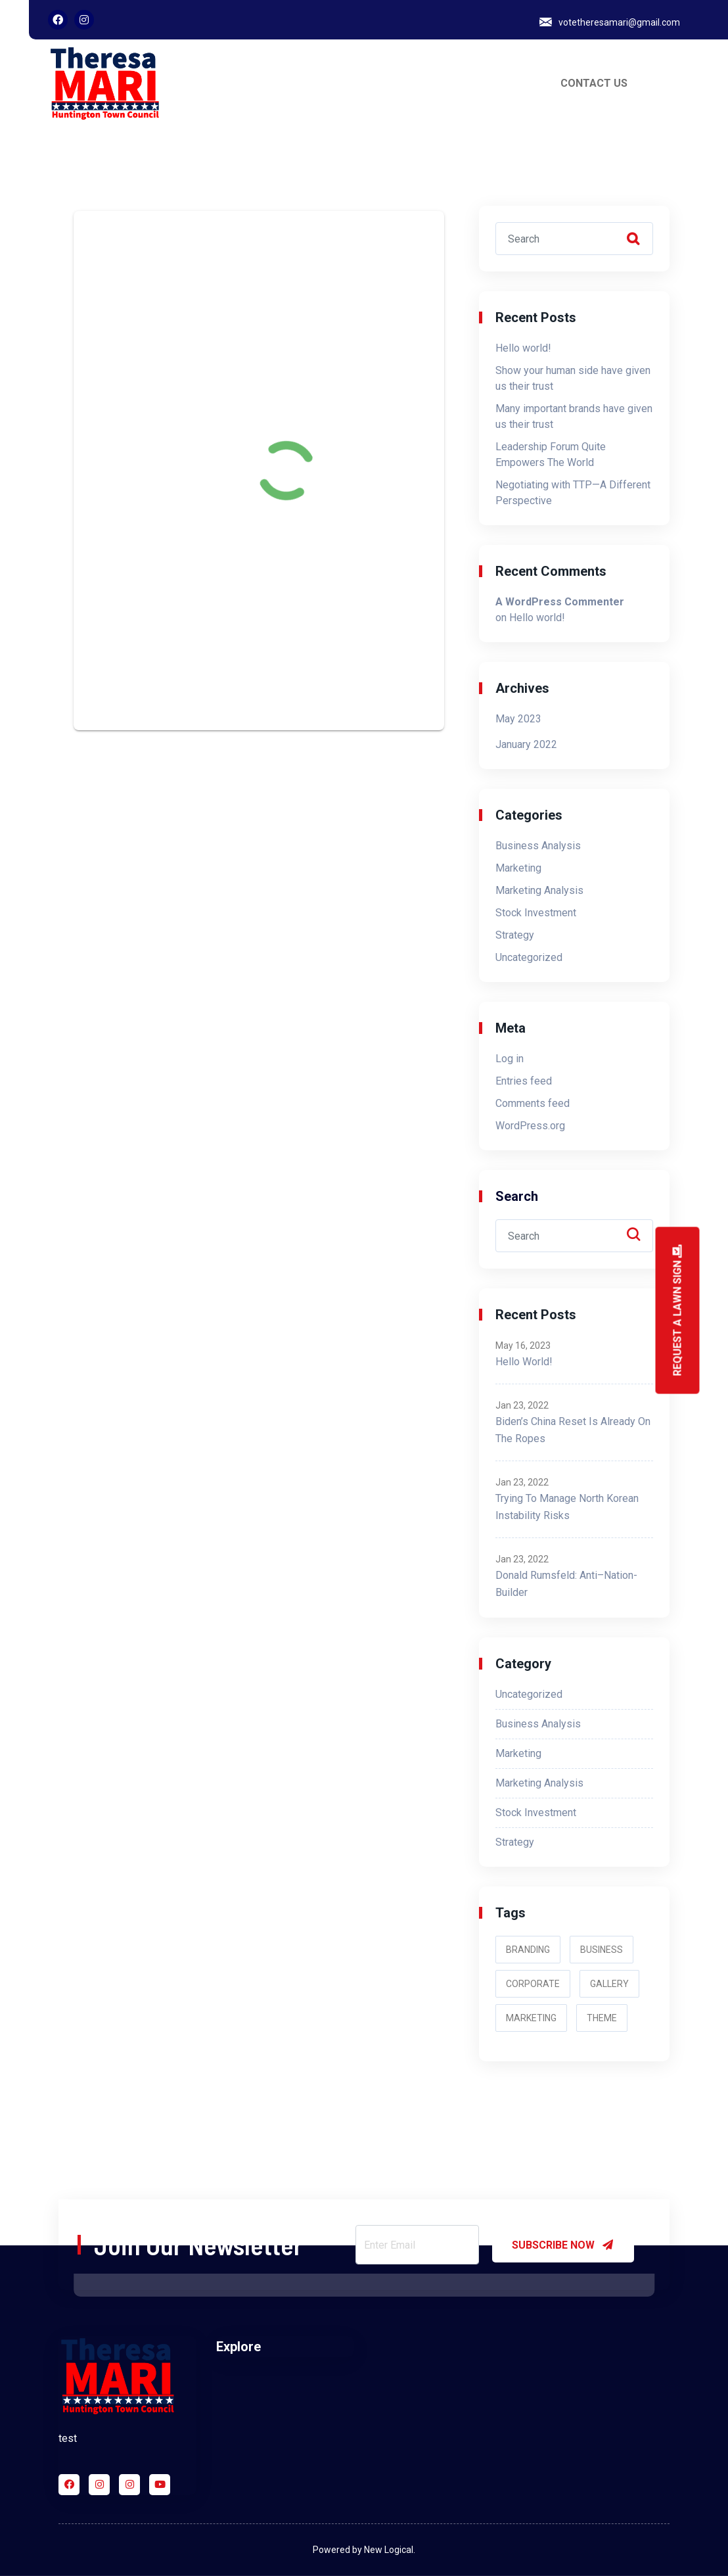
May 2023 (518, 719)
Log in (509, 1058)
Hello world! (523, 348)
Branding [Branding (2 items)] (528, 1949)
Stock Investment (535, 912)
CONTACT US (593, 83)
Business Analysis (538, 845)
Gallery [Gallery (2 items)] (609, 1984)
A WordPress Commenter (559, 602)
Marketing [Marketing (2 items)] (531, 2018)
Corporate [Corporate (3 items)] (533, 1984)
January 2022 (526, 744)
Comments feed (532, 1103)
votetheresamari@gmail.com (619, 22)
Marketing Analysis (539, 890)
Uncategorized (528, 957)
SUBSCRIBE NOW (563, 2245)
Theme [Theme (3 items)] (602, 2018)
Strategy (514, 935)
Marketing (518, 868)
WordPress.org (530, 1125)
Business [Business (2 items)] (601, 1949)
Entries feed (523, 1081)
